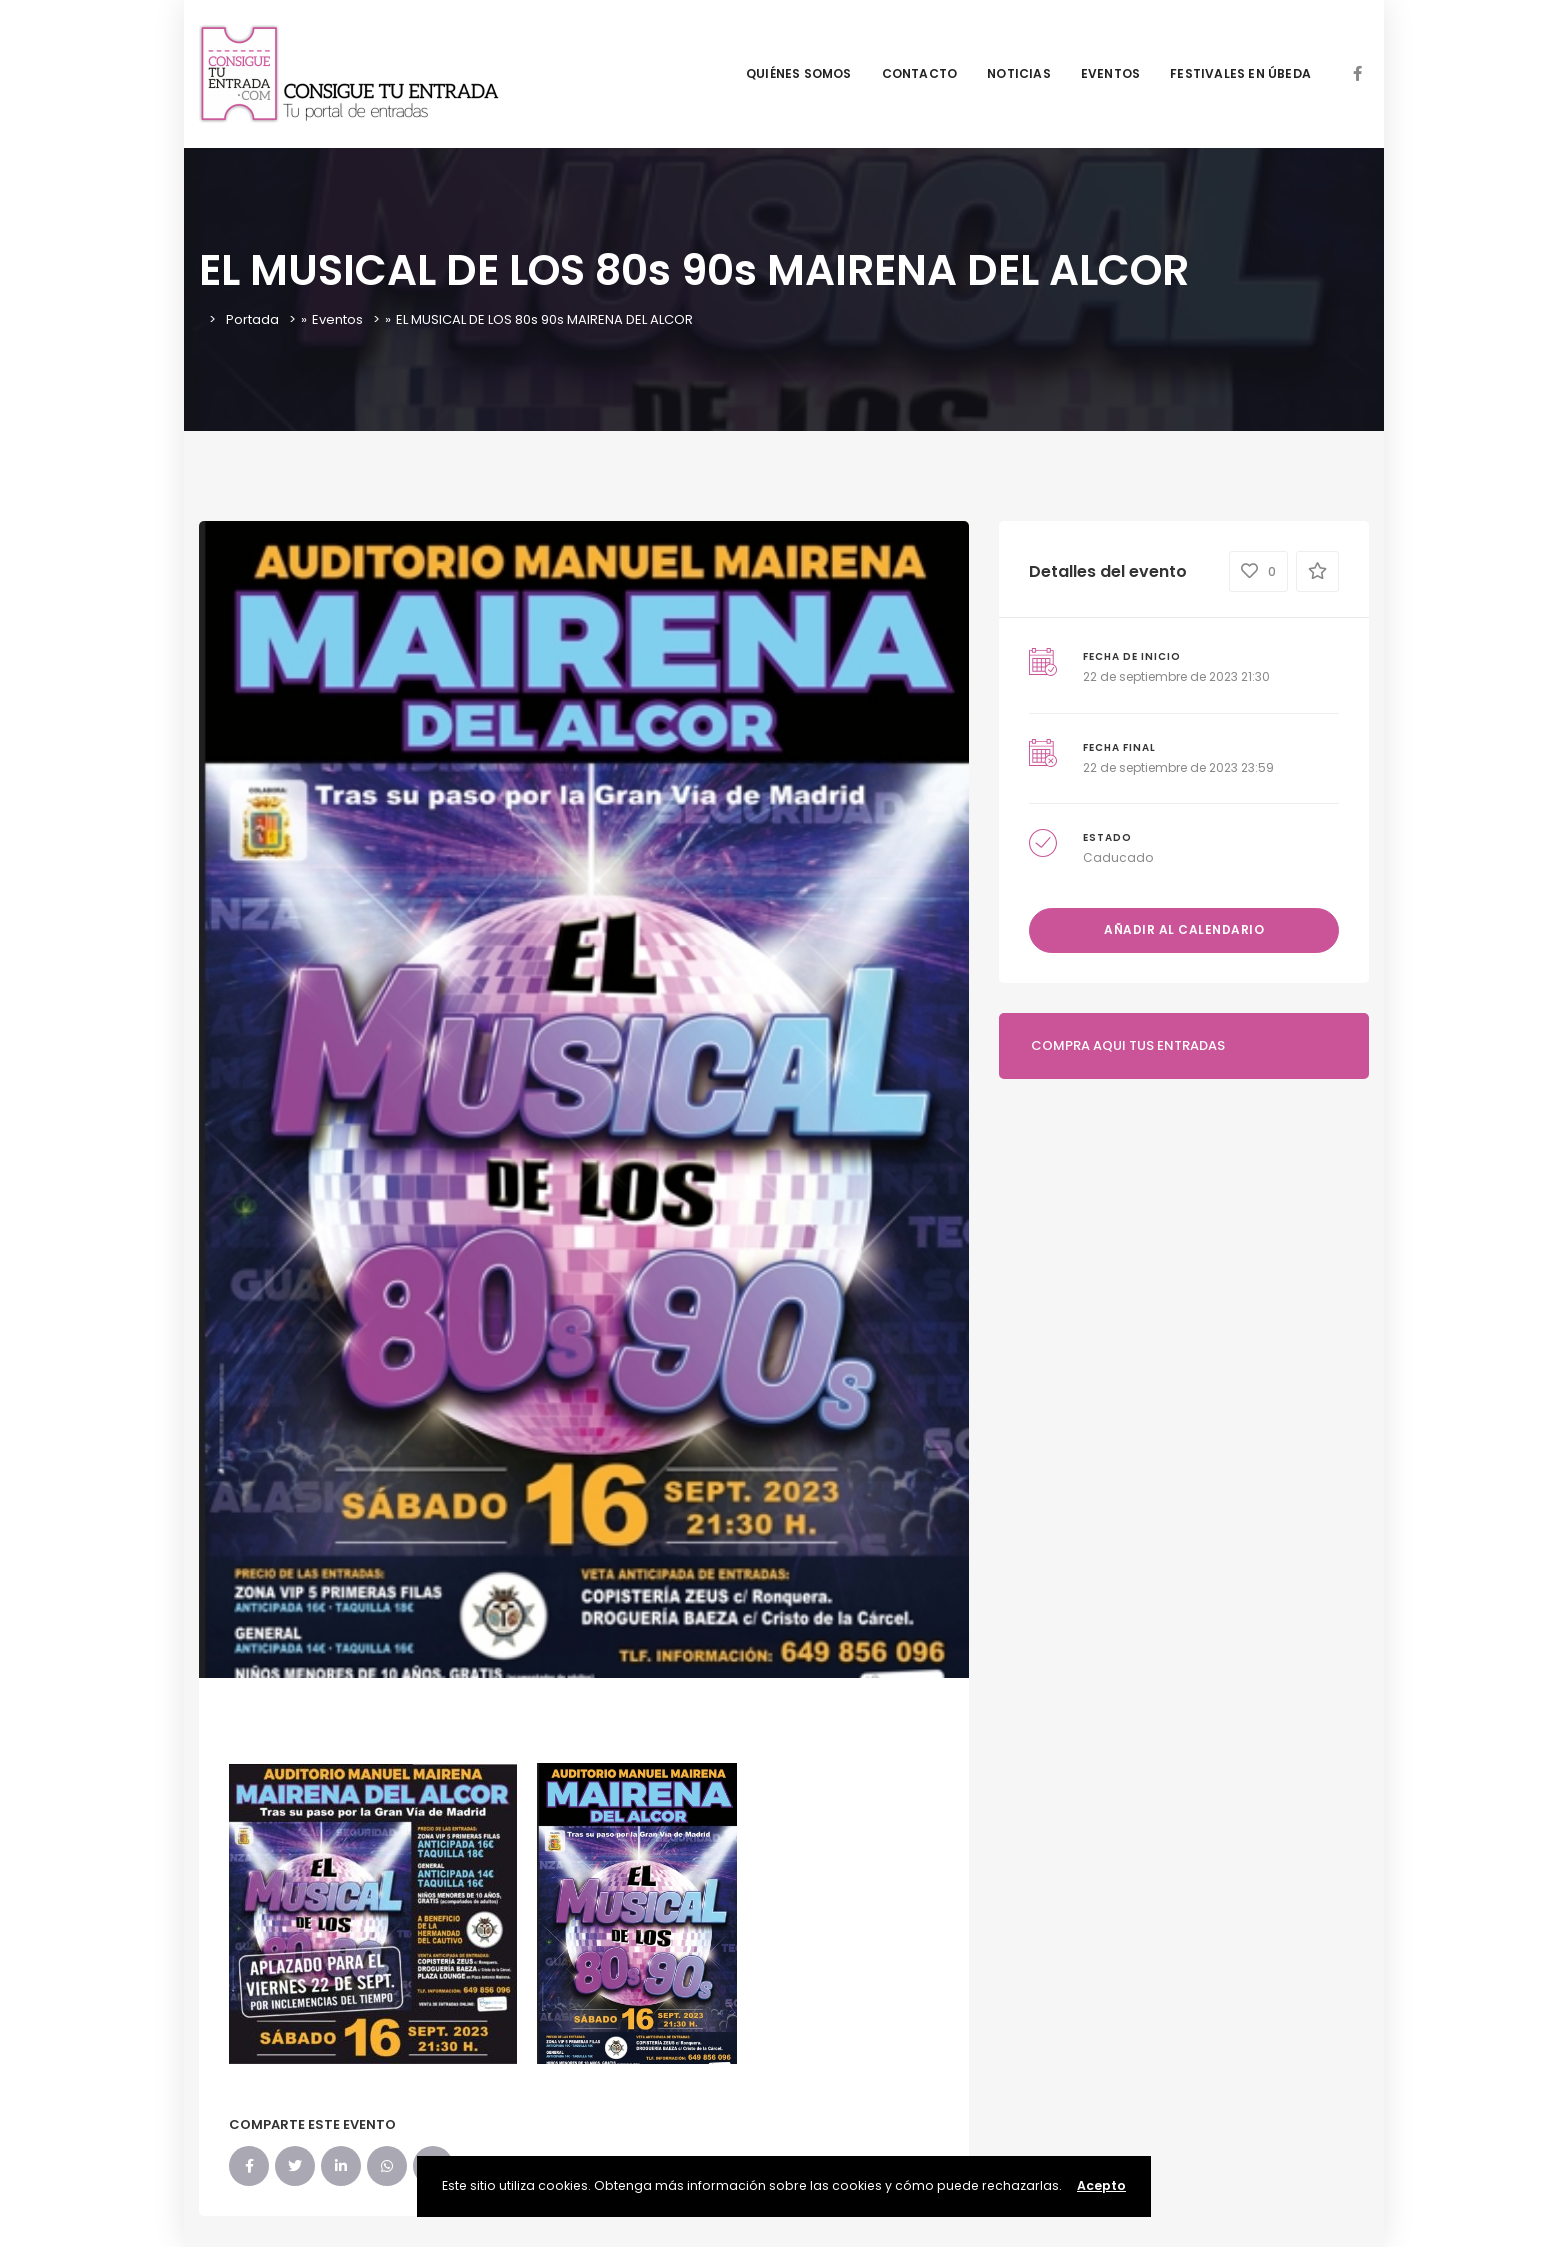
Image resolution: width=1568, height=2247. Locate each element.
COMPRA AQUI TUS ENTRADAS (1128, 1045)
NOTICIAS (1019, 73)
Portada (252, 319)
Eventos (337, 319)
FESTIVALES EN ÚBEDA (1240, 73)
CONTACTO (920, 73)
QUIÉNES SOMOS (799, 73)
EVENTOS (1110, 73)
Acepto (1101, 2185)
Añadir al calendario (1184, 929)
